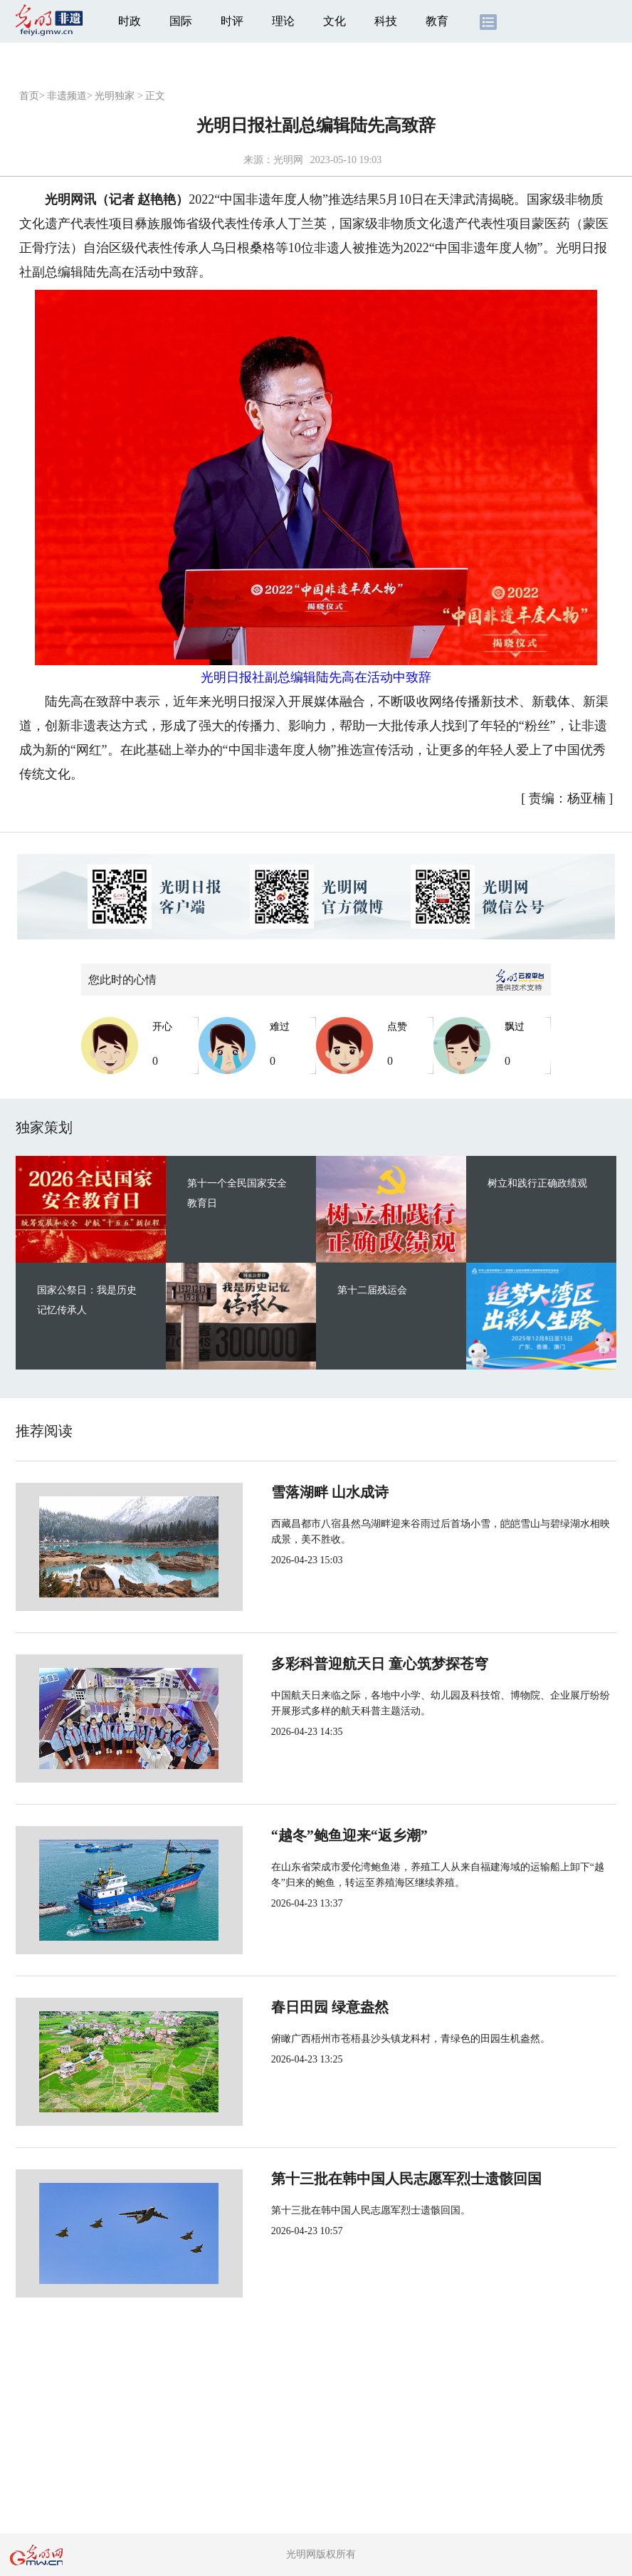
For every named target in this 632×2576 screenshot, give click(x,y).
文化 (334, 21)
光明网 (288, 160)
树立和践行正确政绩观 (537, 1183)
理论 (283, 21)
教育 (437, 21)
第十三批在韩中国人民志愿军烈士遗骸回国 (358, 2178)
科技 (385, 21)
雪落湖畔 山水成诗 (282, 1492)
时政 (129, 21)
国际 (180, 21)
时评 (232, 21)
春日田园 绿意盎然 (282, 2007)
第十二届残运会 (372, 1290)
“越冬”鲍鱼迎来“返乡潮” (301, 1835)
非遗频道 (67, 95)
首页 (29, 95)
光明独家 (115, 95)
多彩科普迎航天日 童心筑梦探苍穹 (332, 1664)
